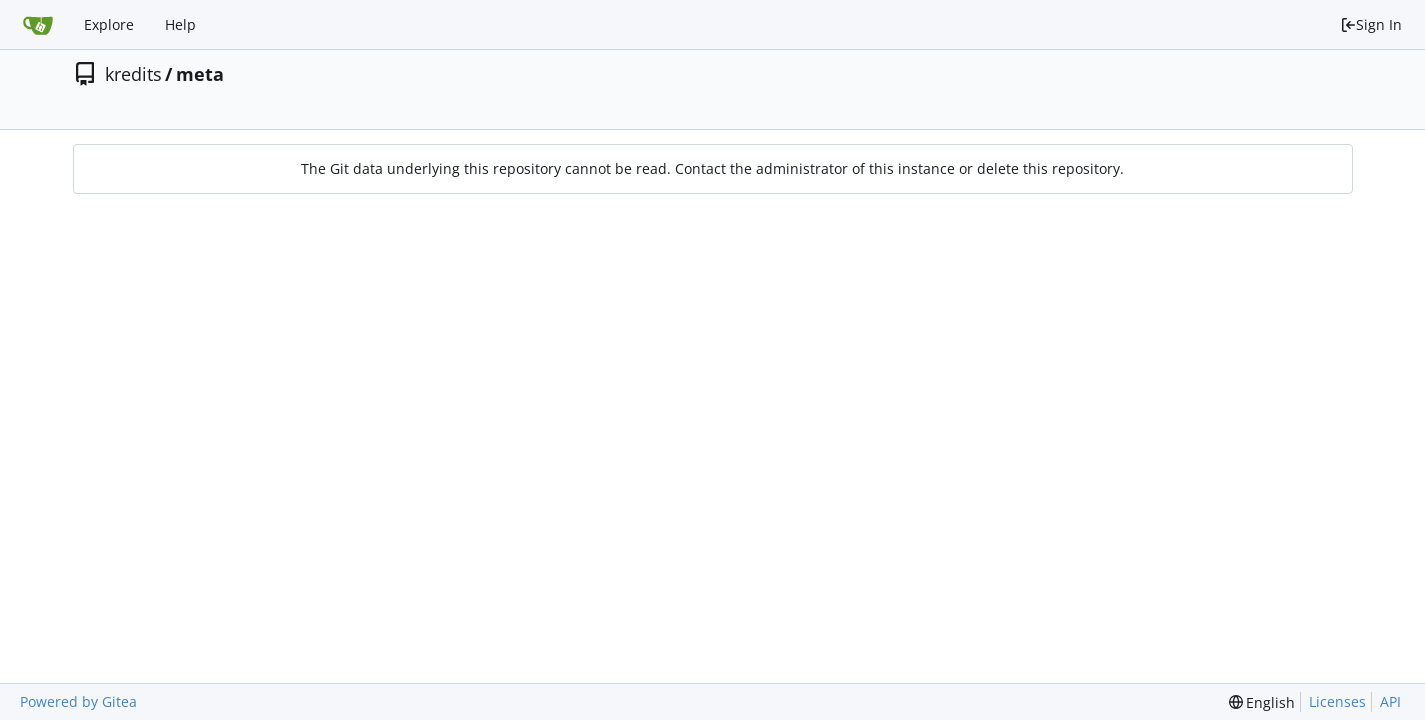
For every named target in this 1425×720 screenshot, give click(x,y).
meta (200, 74)
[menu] (1262, 702)
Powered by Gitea (78, 701)
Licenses (1337, 701)
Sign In (1371, 24)
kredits (133, 74)
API (1390, 701)
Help (180, 24)
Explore (109, 24)
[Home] (38, 25)
